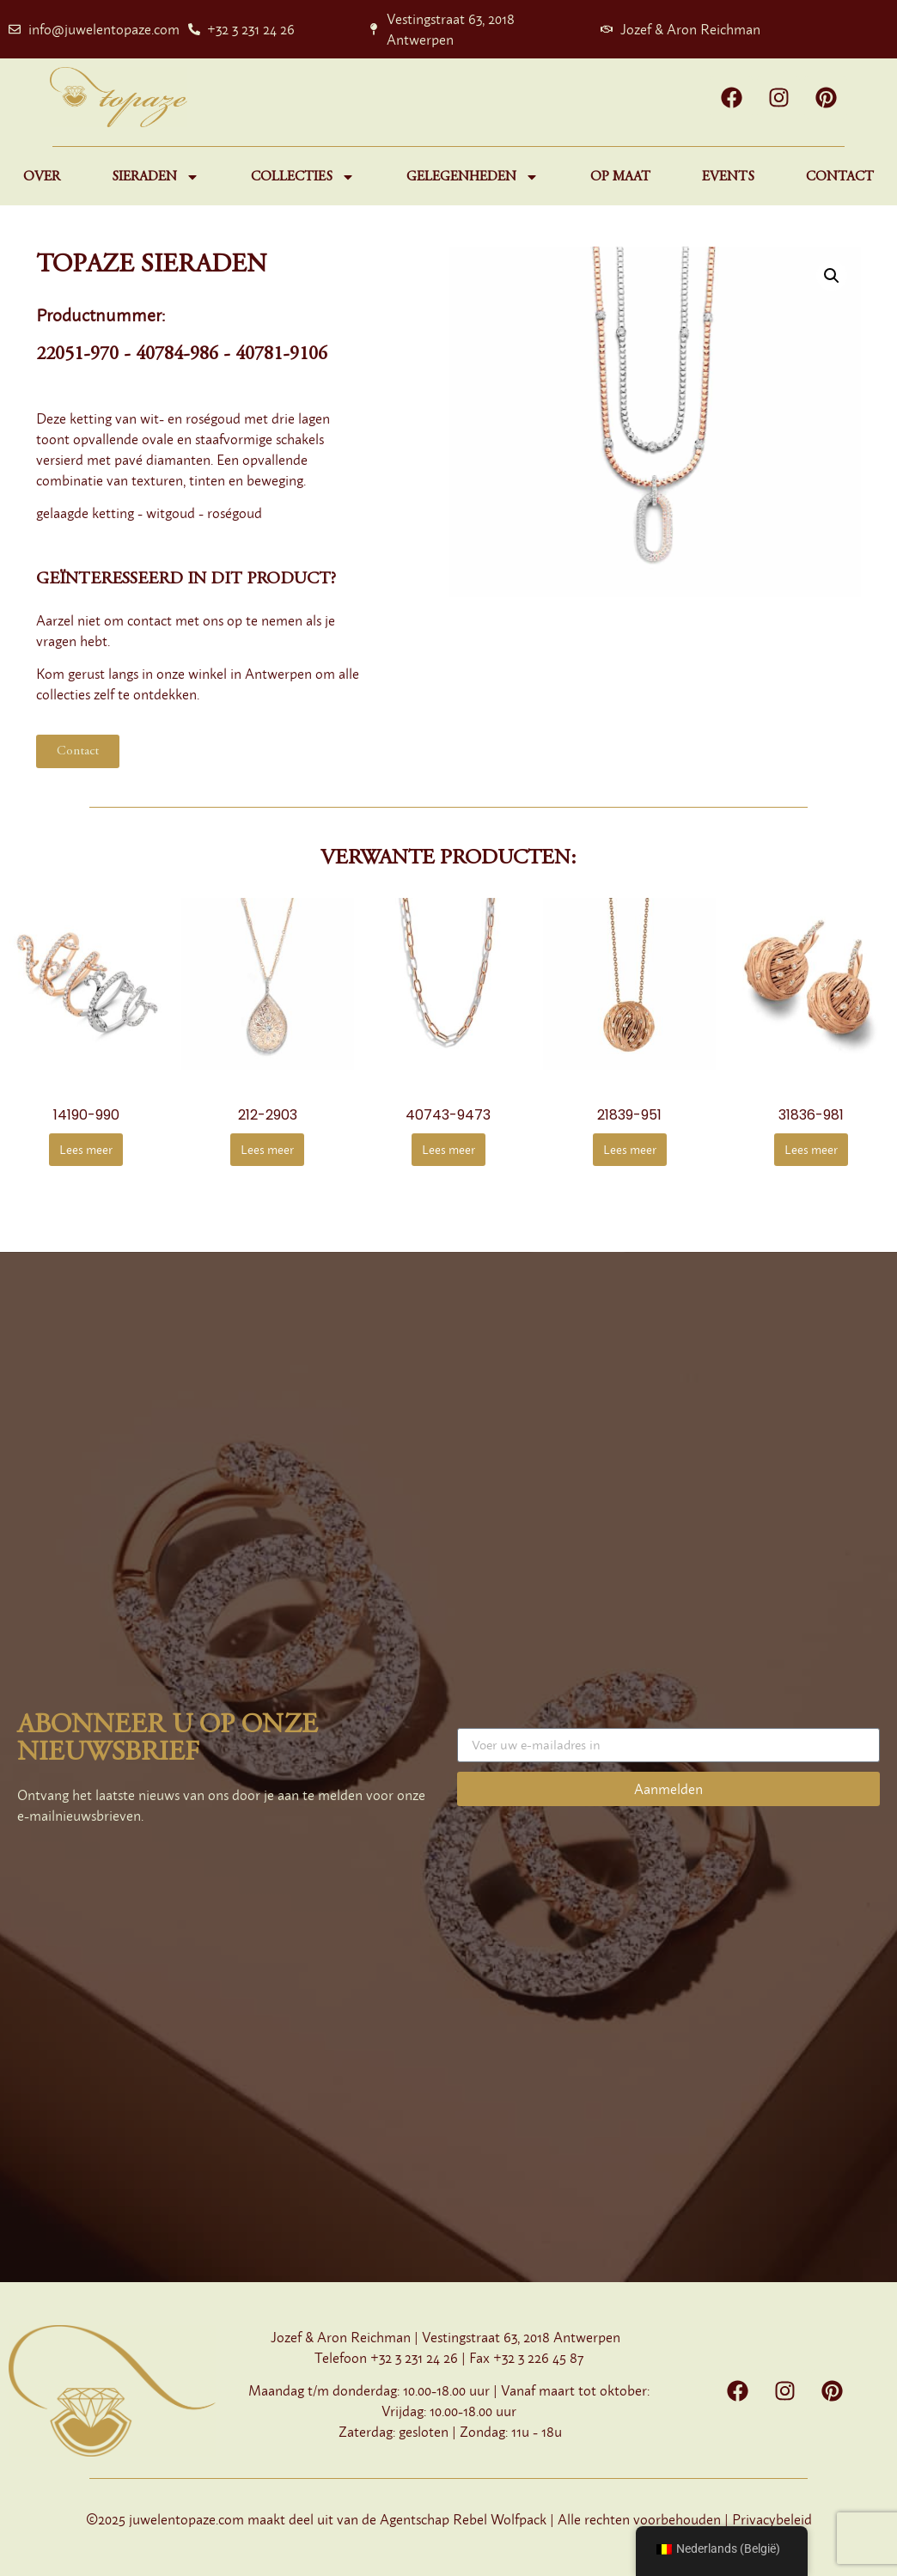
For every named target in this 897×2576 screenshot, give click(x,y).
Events (728, 177)
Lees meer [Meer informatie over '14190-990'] (86, 1149)
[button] (831, 275)
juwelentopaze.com (186, 2519)
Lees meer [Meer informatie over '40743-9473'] (448, 1149)
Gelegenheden (472, 177)
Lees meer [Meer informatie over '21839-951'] (629, 1149)
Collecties (303, 177)
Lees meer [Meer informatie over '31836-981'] (811, 1149)
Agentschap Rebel (433, 2519)
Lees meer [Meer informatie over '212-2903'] (267, 1149)
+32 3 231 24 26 (414, 2357)
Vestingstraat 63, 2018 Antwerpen (521, 2337)
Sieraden (155, 177)
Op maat (620, 177)
